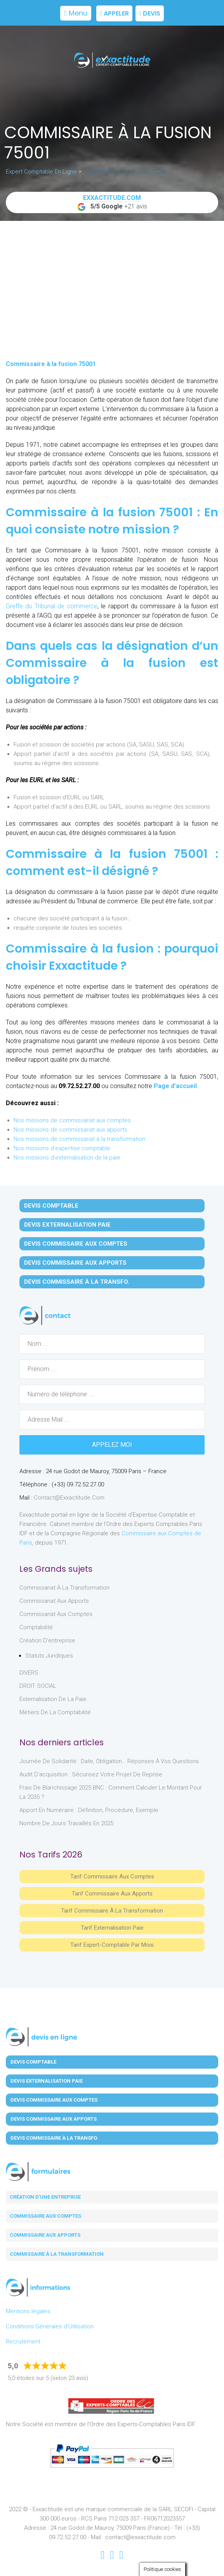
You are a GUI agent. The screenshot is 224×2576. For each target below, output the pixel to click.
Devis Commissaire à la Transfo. (76, 1281)
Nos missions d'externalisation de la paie (67, 1157)
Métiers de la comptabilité (55, 1712)
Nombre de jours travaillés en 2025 (66, 1823)
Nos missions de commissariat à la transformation (79, 1138)
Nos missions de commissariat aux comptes (72, 1120)
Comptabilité (36, 1627)
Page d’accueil (175, 1086)
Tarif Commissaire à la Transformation (112, 1910)
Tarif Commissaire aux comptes (112, 1876)
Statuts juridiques (49, 1655)
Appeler (114, 13)
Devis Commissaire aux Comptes (75, 1243)
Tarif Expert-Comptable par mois (112, 1944)
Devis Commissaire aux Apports (75, 1262)
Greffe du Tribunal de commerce (51, 606)
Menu (75, 13)
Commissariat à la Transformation (64, 1587)
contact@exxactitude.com (69, 1497)
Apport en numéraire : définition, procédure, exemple (88, 1810)
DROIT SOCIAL (37, 1685)
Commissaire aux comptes (45, 2216)
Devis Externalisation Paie (67, 1224)
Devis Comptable (51, 1205)
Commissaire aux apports (45, 2235)
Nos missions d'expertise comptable (62, 1148)
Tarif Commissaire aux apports (112, 1893)
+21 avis (112, 202)
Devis (149, 13)
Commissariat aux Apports (54, 1600)
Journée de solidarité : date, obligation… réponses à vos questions (109, 1761)
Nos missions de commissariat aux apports (70, 1129)
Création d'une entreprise (45, 2197)
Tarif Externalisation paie (112, 1927)
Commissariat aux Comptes (55, 1614)
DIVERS (28, 1672)
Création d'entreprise (47, 1640)
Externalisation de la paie (53, 1699)
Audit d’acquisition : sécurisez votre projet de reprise (90, 1774)
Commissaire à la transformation (57, 2254)
